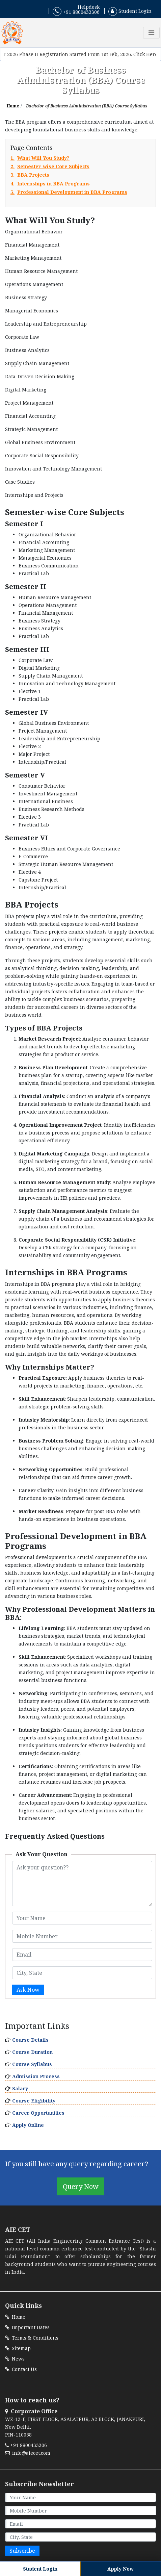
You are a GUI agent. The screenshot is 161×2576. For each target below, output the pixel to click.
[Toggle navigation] (151, 33)
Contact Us (21, 2369)
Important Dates (27, 2327)
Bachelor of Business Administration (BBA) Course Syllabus (86, 106)
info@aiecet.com (27, 2453)
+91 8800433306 (76, 11)
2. (49, 166)
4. (50, 183)
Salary (20, 2088)
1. (40, 158)
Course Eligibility (33, 2100)
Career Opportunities (38, 2113)
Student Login (130, 11)
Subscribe (22, 2550)
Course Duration (32, 2052)
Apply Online (28, 2125)
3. (29, 175)
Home (13, 106)
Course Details (30, 2040)
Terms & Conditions (31, 2338)
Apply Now (120, 2569)
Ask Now (28, 1989)
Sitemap (18, 2348)
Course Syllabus (32, 2064)
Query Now (81, 2186)
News (15, 2358)
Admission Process (36, 2076)
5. (68, 192)
